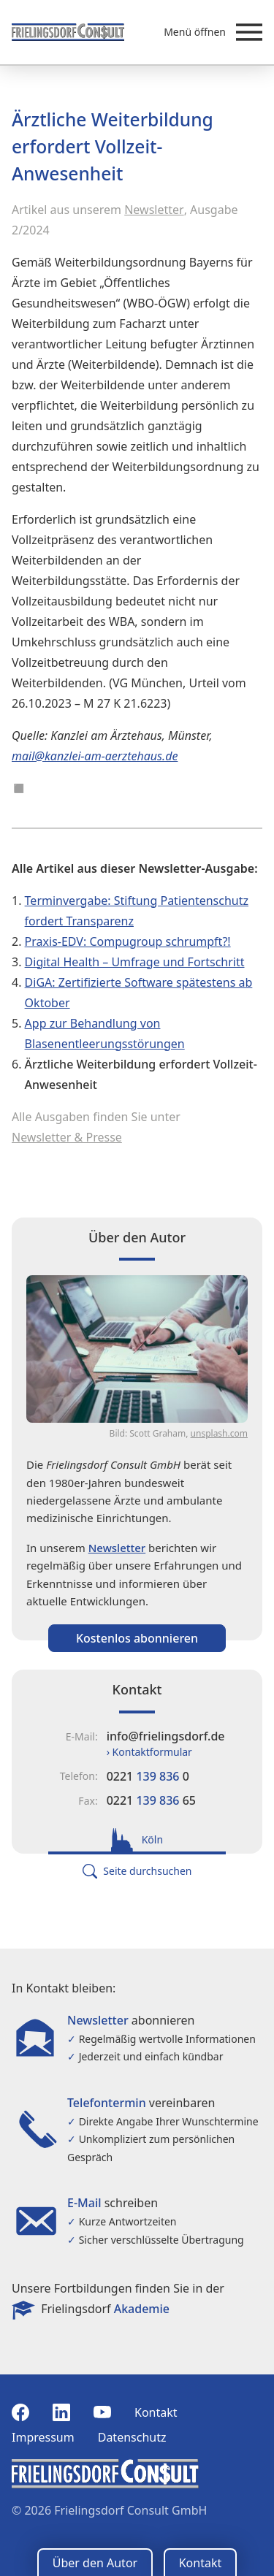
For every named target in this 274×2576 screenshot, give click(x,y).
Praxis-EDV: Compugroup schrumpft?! (128, 941)
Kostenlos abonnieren (137, 1638)
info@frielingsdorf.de (166, 1736)
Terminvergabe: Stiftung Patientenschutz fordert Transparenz (136, 911)
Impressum (43, 2437)
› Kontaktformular (149, 1752)
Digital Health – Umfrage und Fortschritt (135, 962)
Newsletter (153, 210)
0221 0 (148, 1776)
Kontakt (156, 2412)
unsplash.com (219, 1433)
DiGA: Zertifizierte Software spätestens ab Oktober (139, 992)
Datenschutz (132, 2437)
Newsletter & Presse (67, 1137)
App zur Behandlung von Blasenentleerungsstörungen (105, 1033)
